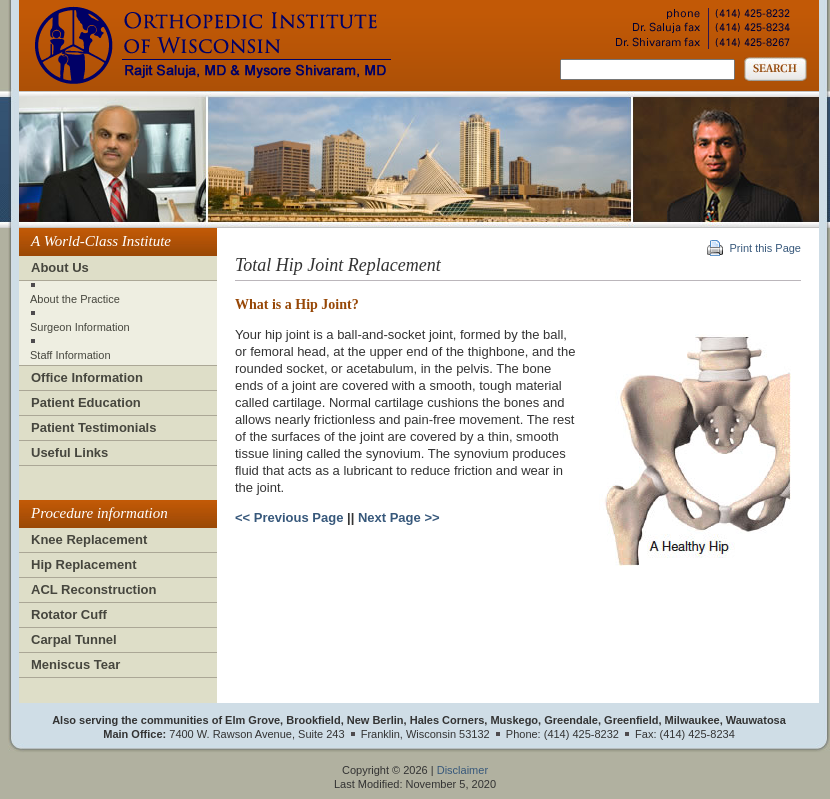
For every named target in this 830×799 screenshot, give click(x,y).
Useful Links (69, 452)
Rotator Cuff (69, 614)
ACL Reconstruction (93, 589)
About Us (60, 267)
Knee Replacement (89, 539)
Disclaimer (462, 770)
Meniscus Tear (75, 664)
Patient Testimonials (93, 427)
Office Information (87, 377)
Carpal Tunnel (74, 639)
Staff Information (70, 355)
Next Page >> (399, 517)
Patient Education (86, 402)
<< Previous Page (289, 517)
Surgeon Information (80, 327)
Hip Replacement (83, 564)
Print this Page (765, 248)
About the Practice (75, 299)
